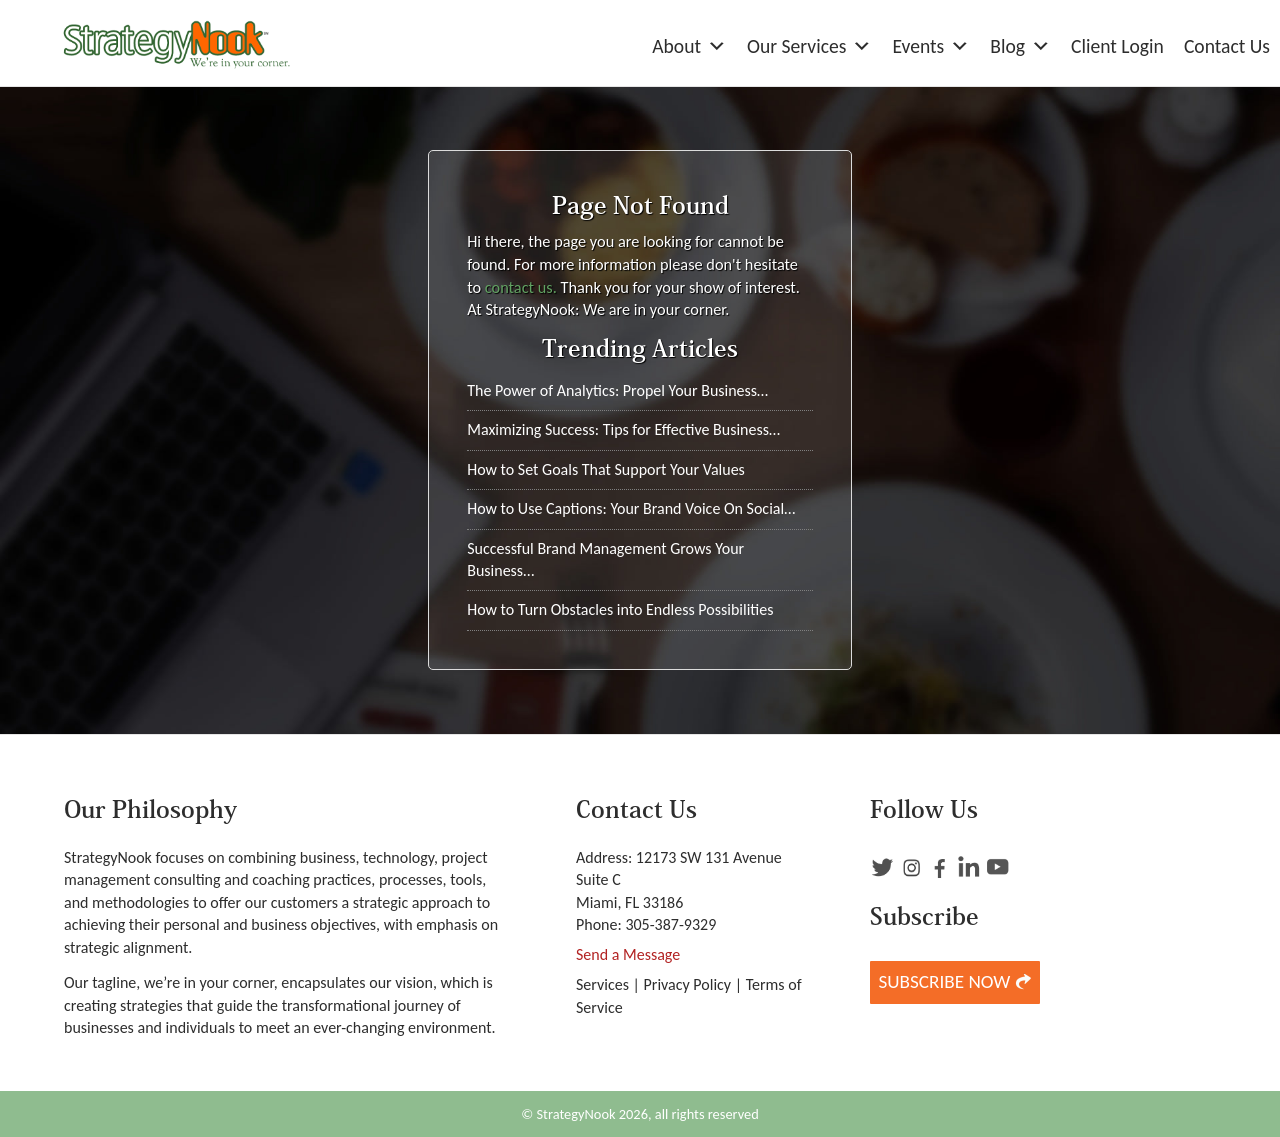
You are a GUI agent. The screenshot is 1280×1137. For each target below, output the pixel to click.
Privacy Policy (688, 984)
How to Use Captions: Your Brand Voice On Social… (631, 508)
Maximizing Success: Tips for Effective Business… (623, 429)
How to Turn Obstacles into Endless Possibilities (620, 609)
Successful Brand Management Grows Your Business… (605, 559)
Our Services (809, 46)
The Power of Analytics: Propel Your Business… (617, 390)
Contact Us (1227, 46)
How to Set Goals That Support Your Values (606, 469)
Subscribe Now (954, 981)
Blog (1020, 46)
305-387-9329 (670, 924)
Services (602, 984)
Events (931, 46)
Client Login (1117, 46)
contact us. (521, 287)
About (689, 46)
